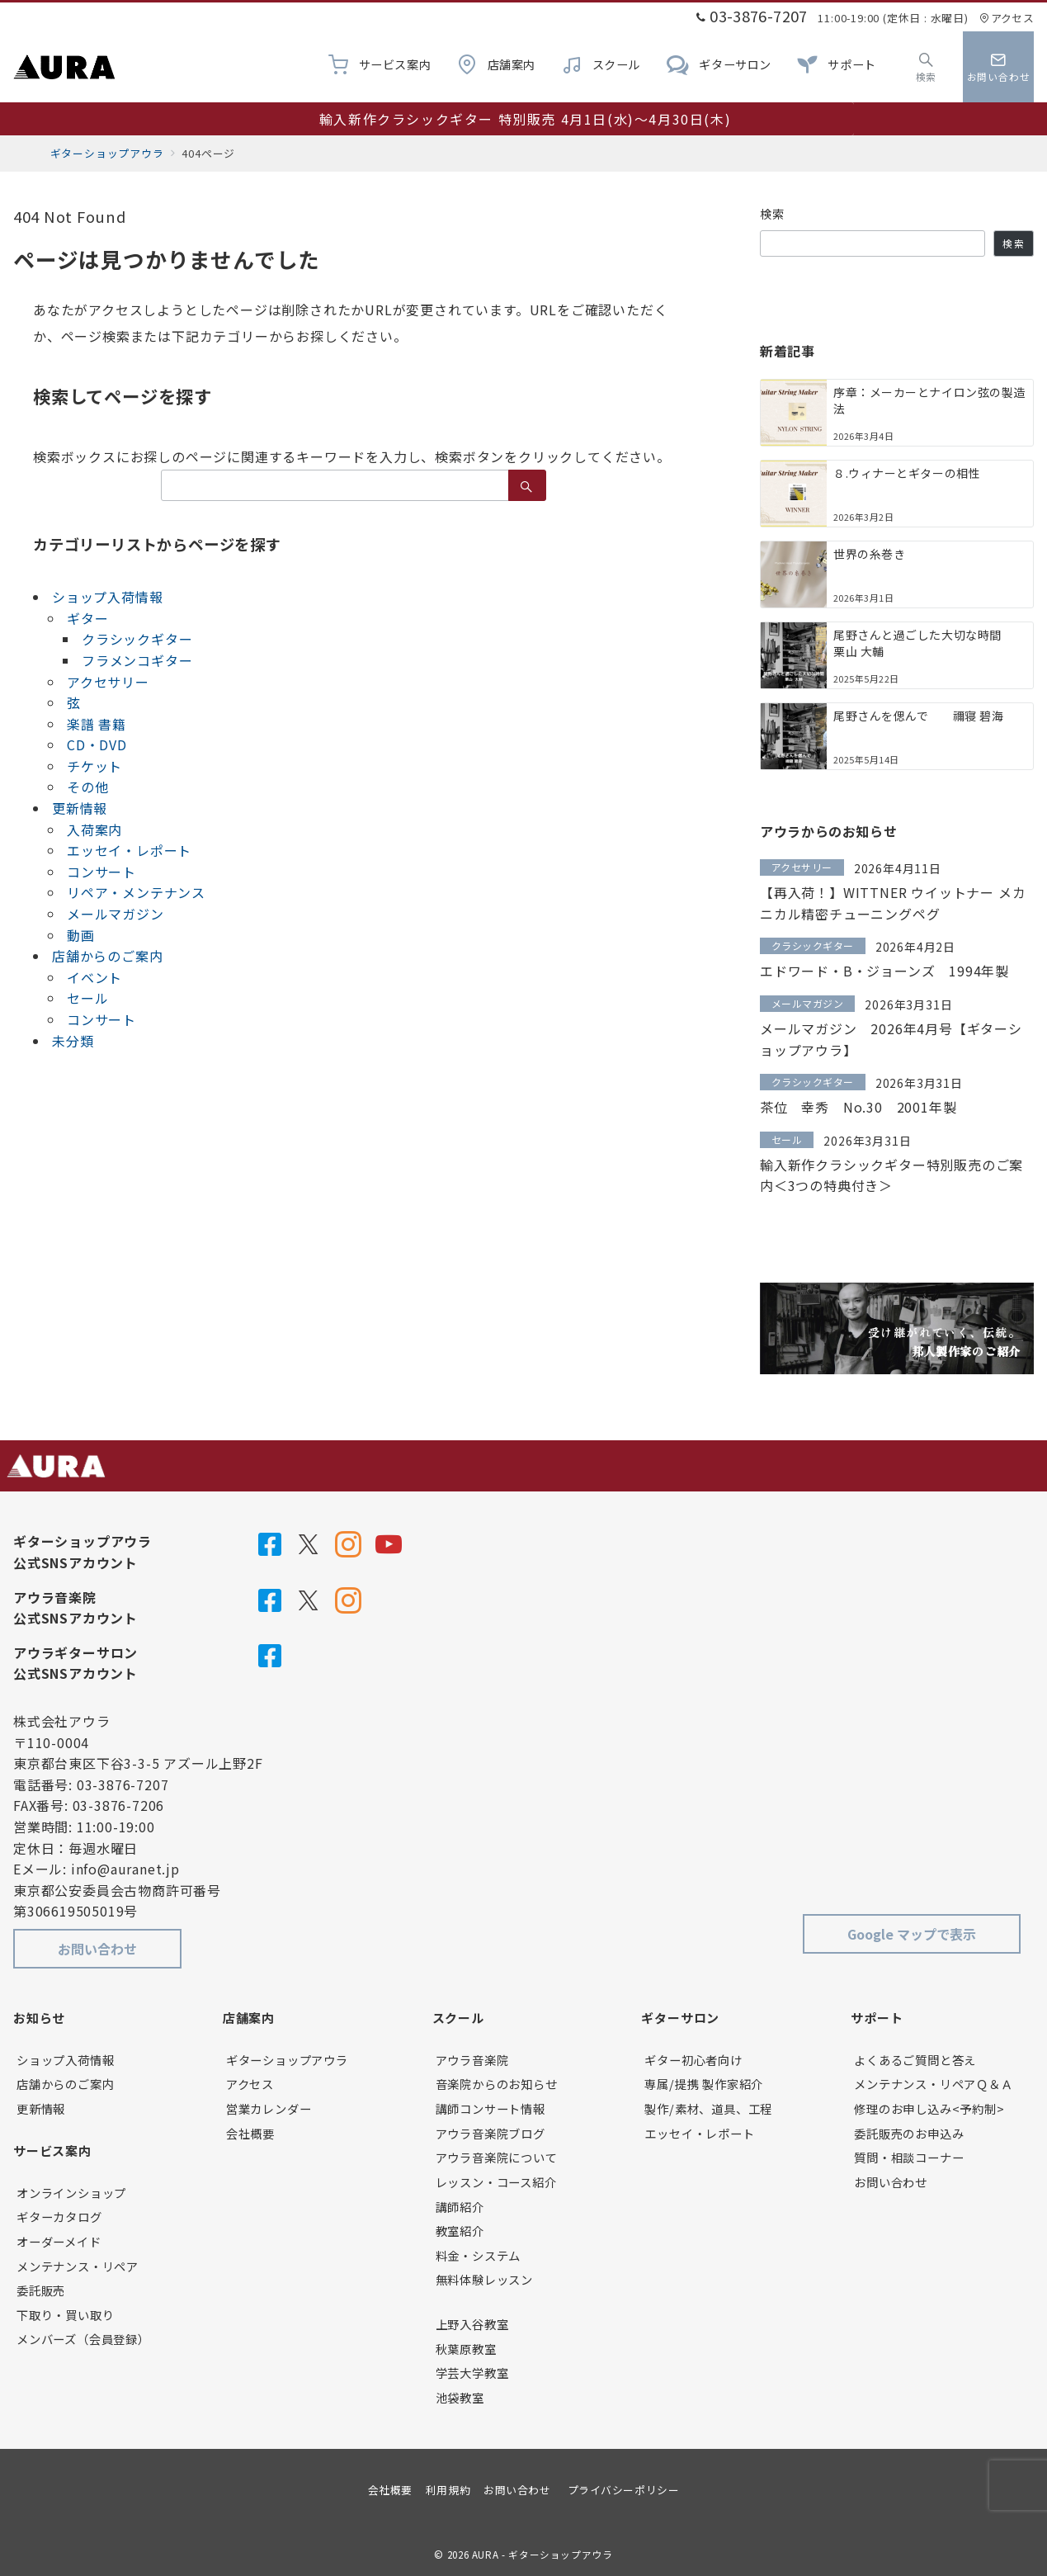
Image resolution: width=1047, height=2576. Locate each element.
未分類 (72, 1041)
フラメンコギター (137, 660)
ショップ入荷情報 (107, 597)
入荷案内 (94, 829)
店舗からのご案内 (107, 956)
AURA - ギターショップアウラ (542, 2554)
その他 (87, 786)
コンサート (101, 872)
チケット (94, 766)
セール (87, 998)
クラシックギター (137, 639)
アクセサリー (108, 682)
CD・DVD (97, 744)
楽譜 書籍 (96, 724)
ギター (87, 618)
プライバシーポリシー (623, 2490)
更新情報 (79, 808)
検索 (772, 214)
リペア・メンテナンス (136, 892)
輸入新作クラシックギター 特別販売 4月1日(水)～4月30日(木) (525, 119)
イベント (94, 977)
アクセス (1006, 18)
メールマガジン (115, 914)
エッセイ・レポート (129, 850)
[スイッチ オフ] (926, 66)
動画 (81, 935)
